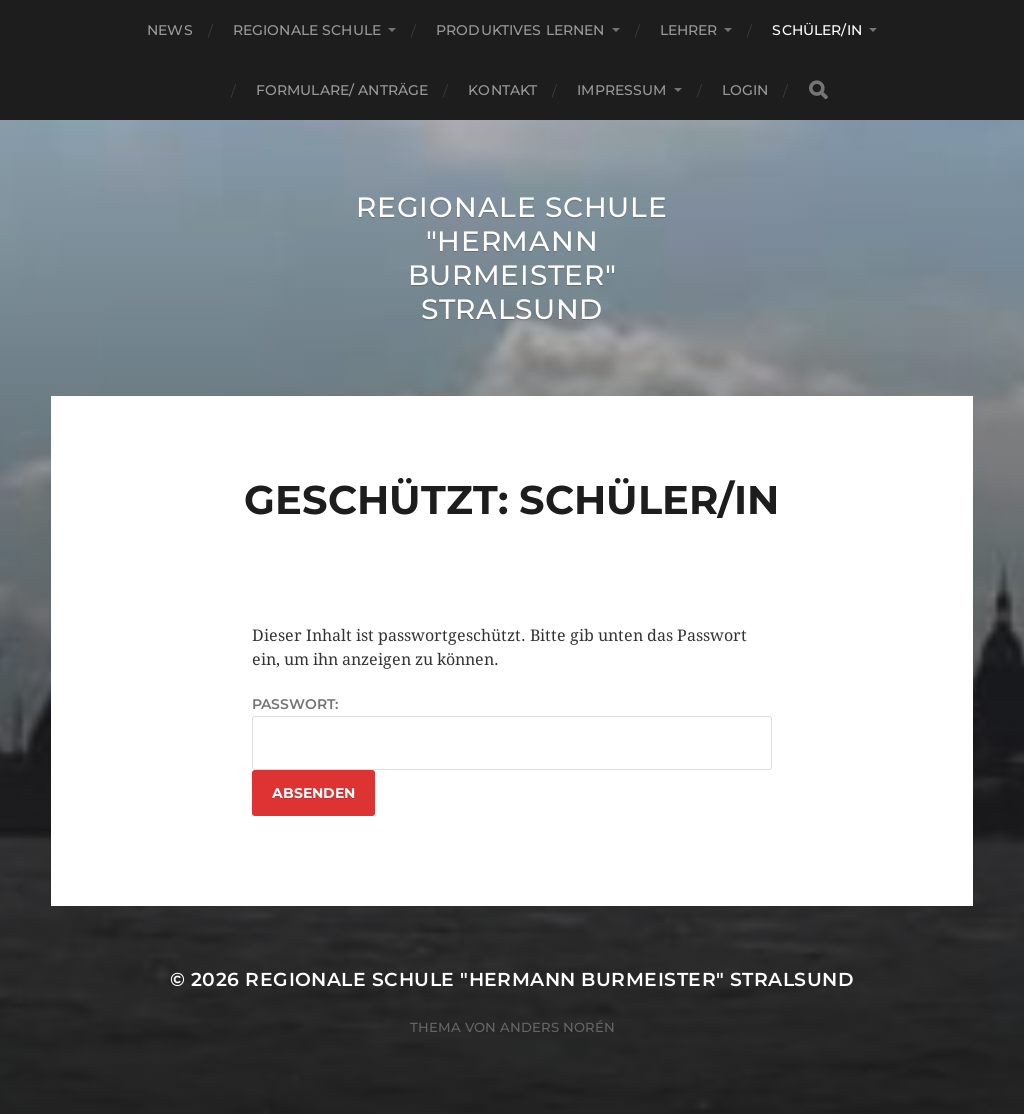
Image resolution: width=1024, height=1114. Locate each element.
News (170, 30)
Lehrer (689, 30)
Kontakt (502, 90)
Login (745, 90)
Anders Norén (557, 1027)
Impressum (621, 90)
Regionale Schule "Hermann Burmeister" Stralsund (511, 258)
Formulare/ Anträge (342, 90)
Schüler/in (816, 30)
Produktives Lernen (520, 30)
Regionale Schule (307, 30)
